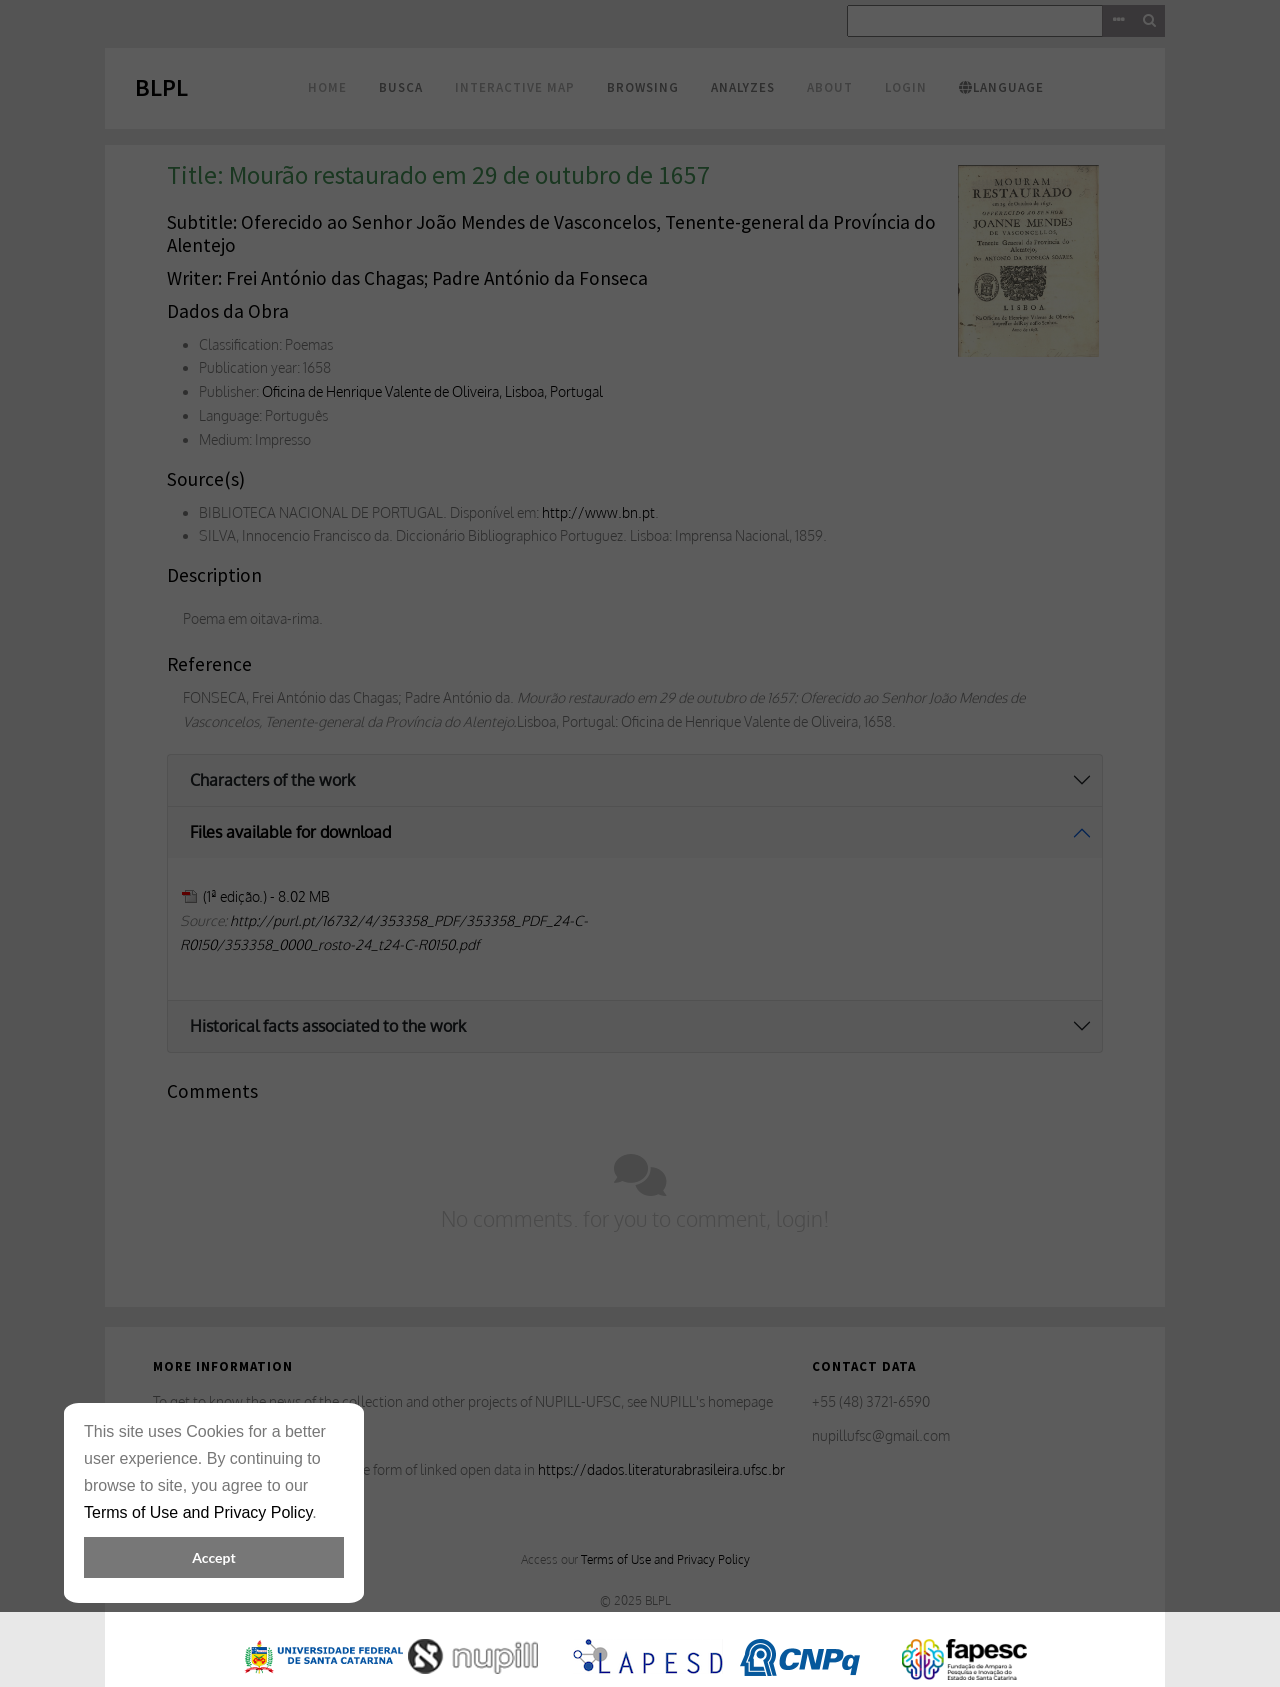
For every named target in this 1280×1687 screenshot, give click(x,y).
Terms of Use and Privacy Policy (198, 1512)
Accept (213, 1557)
